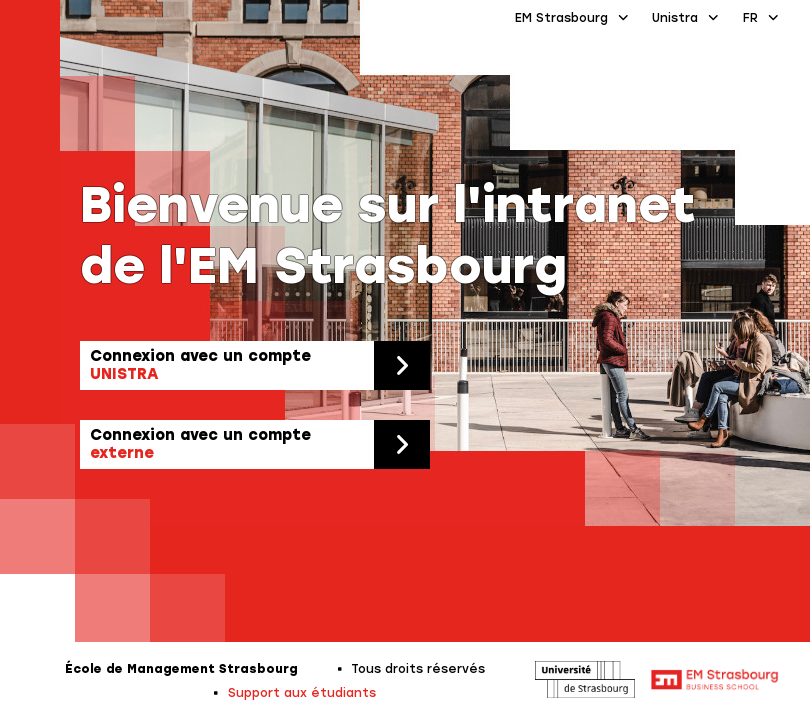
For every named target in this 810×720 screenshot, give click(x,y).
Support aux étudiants (302, 693)
